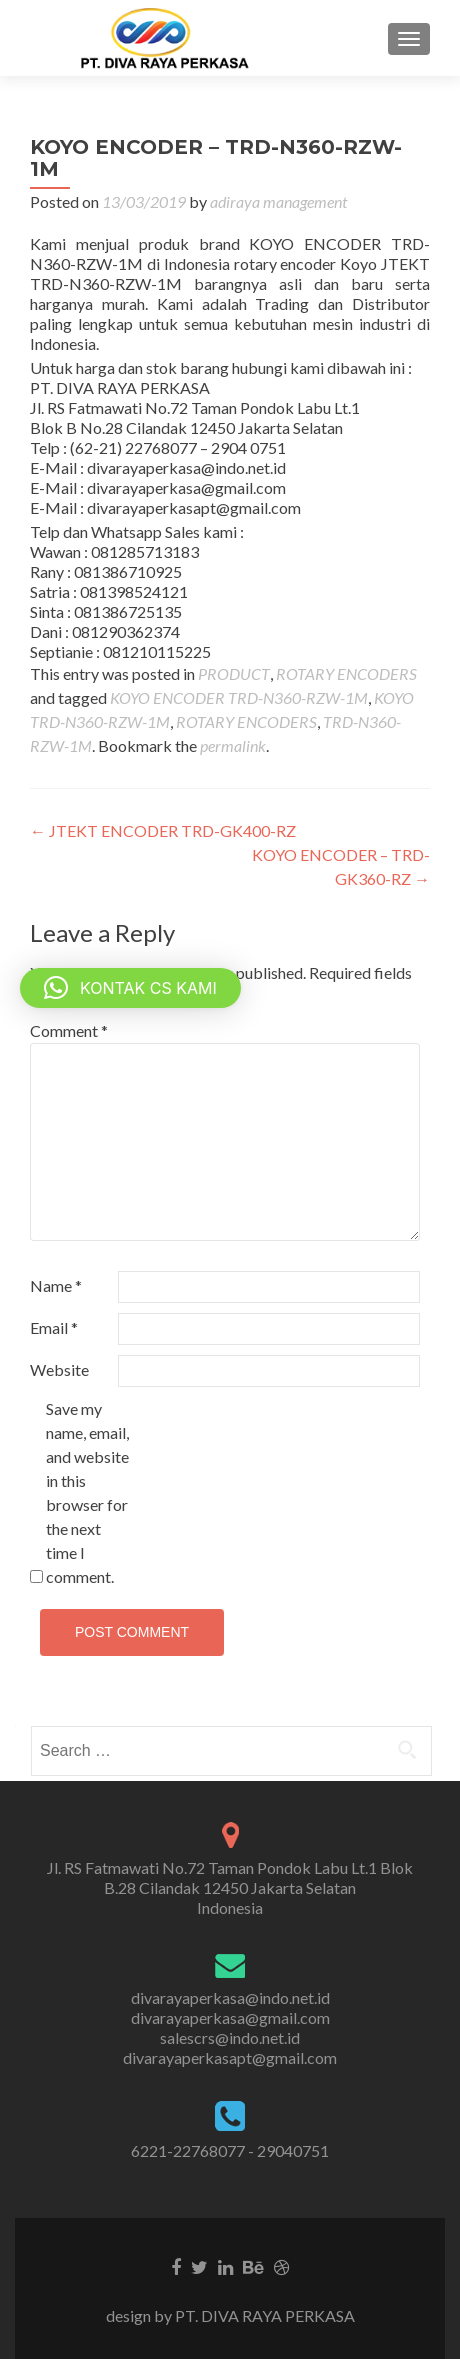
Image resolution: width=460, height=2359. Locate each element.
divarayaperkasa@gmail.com (230, 2017)
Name (56, 1285)
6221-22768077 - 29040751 (230, 2150)
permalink (233, 745)
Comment (69, 1030)
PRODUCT (234, 673)
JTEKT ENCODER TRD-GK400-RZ (163, 830)
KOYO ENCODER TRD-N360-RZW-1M (239, 697)
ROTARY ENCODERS (346, 673)
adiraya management (278, 201)
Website (59, 1369)
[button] (130, 988)
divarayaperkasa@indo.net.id (230, 1997)
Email (54, 1327)
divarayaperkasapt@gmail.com (230, 2057)
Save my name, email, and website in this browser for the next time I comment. (87, 1492)
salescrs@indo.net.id (230, 2037)
